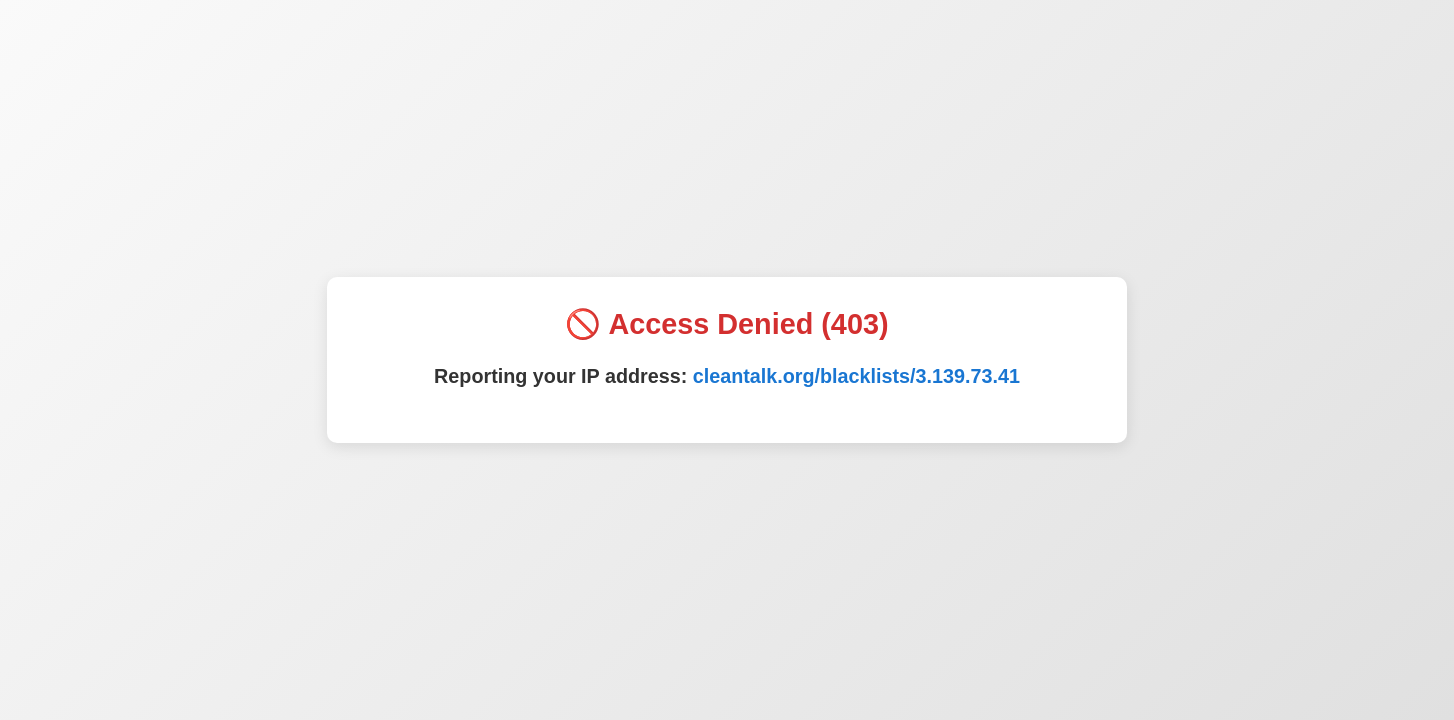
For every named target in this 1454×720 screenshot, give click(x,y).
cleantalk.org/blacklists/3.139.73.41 (856, 376)
